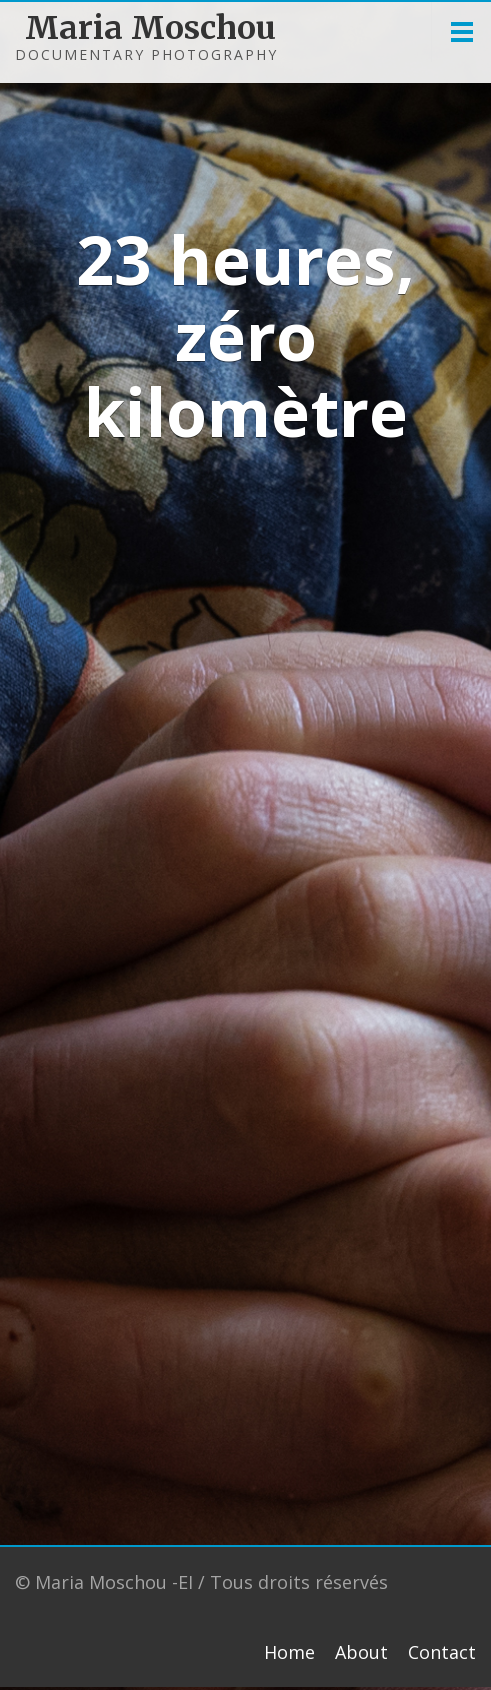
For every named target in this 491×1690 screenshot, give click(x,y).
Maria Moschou (107, 28)
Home (289, 1652)
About (361, 1652)
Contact (442, 1652)
